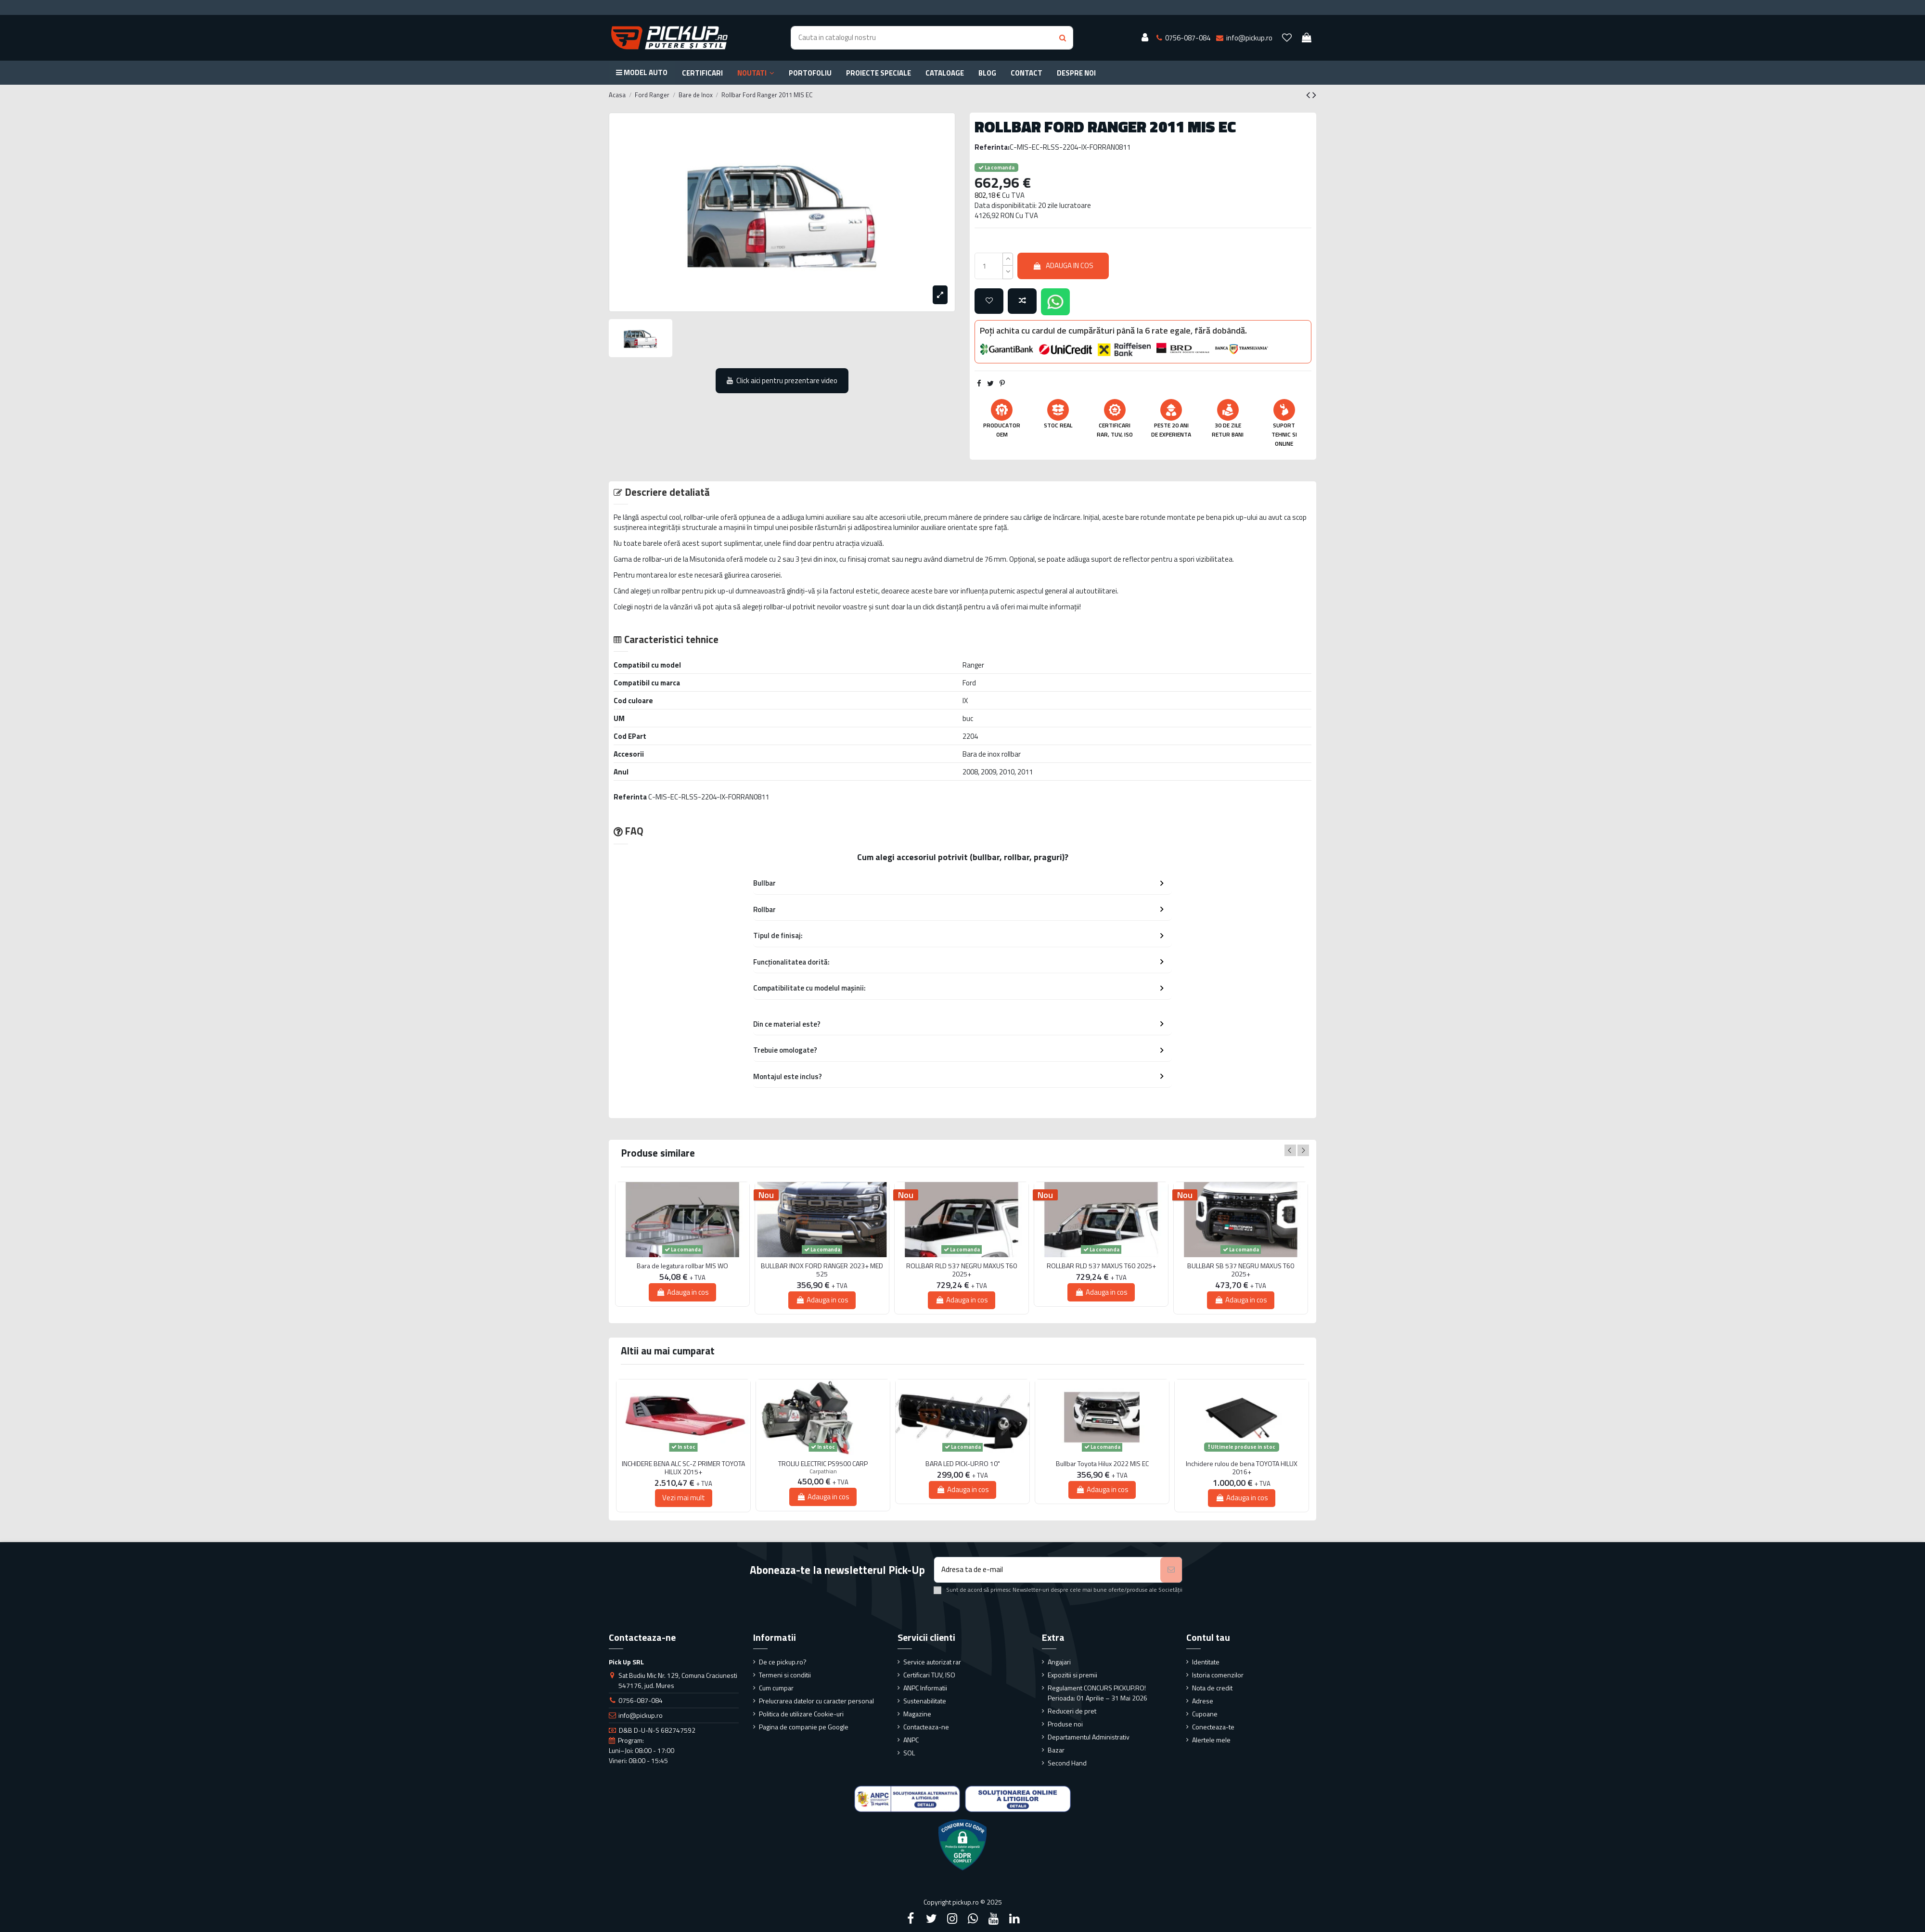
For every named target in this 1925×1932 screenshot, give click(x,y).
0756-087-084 (640, 1700)
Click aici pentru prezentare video (782, 380)
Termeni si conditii (785, 1675)
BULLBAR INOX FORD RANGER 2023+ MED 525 (822, 1270)
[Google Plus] (973, 1918)
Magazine (917, 1714)
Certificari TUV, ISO (929, 1675)
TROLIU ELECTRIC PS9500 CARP (823, 1464)
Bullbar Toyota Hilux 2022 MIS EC (1102, 1464)
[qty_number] (989, 266)
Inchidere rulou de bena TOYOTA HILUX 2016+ (1241, 1468)
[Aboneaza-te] (1171, 1570)
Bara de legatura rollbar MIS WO (682, 1266)
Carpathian (823, 1471)
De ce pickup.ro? (783, 1662)
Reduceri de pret (1072, 1711)
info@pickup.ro (640, 1715)
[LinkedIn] (1014, 1918)
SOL (909, 1753)
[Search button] (1062, 38)
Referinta (630, 797)
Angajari (1059, 1662)
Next (1303, 1150)
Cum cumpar (776, 1688)
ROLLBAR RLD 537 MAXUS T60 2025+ (1101, 1266)
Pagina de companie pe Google (803, 1727)
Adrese (1202, 1701)
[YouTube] (993, 1918)
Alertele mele (1211, 1740)
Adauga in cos (1063, 265)
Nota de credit (1212, 1688)
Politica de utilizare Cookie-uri (801, 1714)
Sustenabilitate (924, 1701)
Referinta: (992, 147)
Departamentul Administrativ (1088, 1737)
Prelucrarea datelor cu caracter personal (816, 1701)
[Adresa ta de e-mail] (1047, 1570)
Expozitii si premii (1072, 1675)
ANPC (911, 1740)
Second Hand (1067, 1763)
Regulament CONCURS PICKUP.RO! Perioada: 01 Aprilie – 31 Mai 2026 (1097, 1693)
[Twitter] (931, 1918)
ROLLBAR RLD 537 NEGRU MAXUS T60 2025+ (961, 1270)
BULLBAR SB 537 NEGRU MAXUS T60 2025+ (1240, 1270)
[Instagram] (952, 1918)
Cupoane (1205, 1714)
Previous (1290, 1150)
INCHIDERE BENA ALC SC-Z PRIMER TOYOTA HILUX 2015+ (683, 1468)
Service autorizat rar (932, 1662)
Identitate (1205, 1662)
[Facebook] (910, 1918)
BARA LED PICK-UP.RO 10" (962, 1464)
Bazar (1056, 1750)
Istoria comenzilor (1218, 1675)
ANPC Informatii (925, 1688)
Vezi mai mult (683, 1497)
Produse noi (1065, 1724)
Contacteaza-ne (926, 1727)
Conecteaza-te (1213, 1727)
